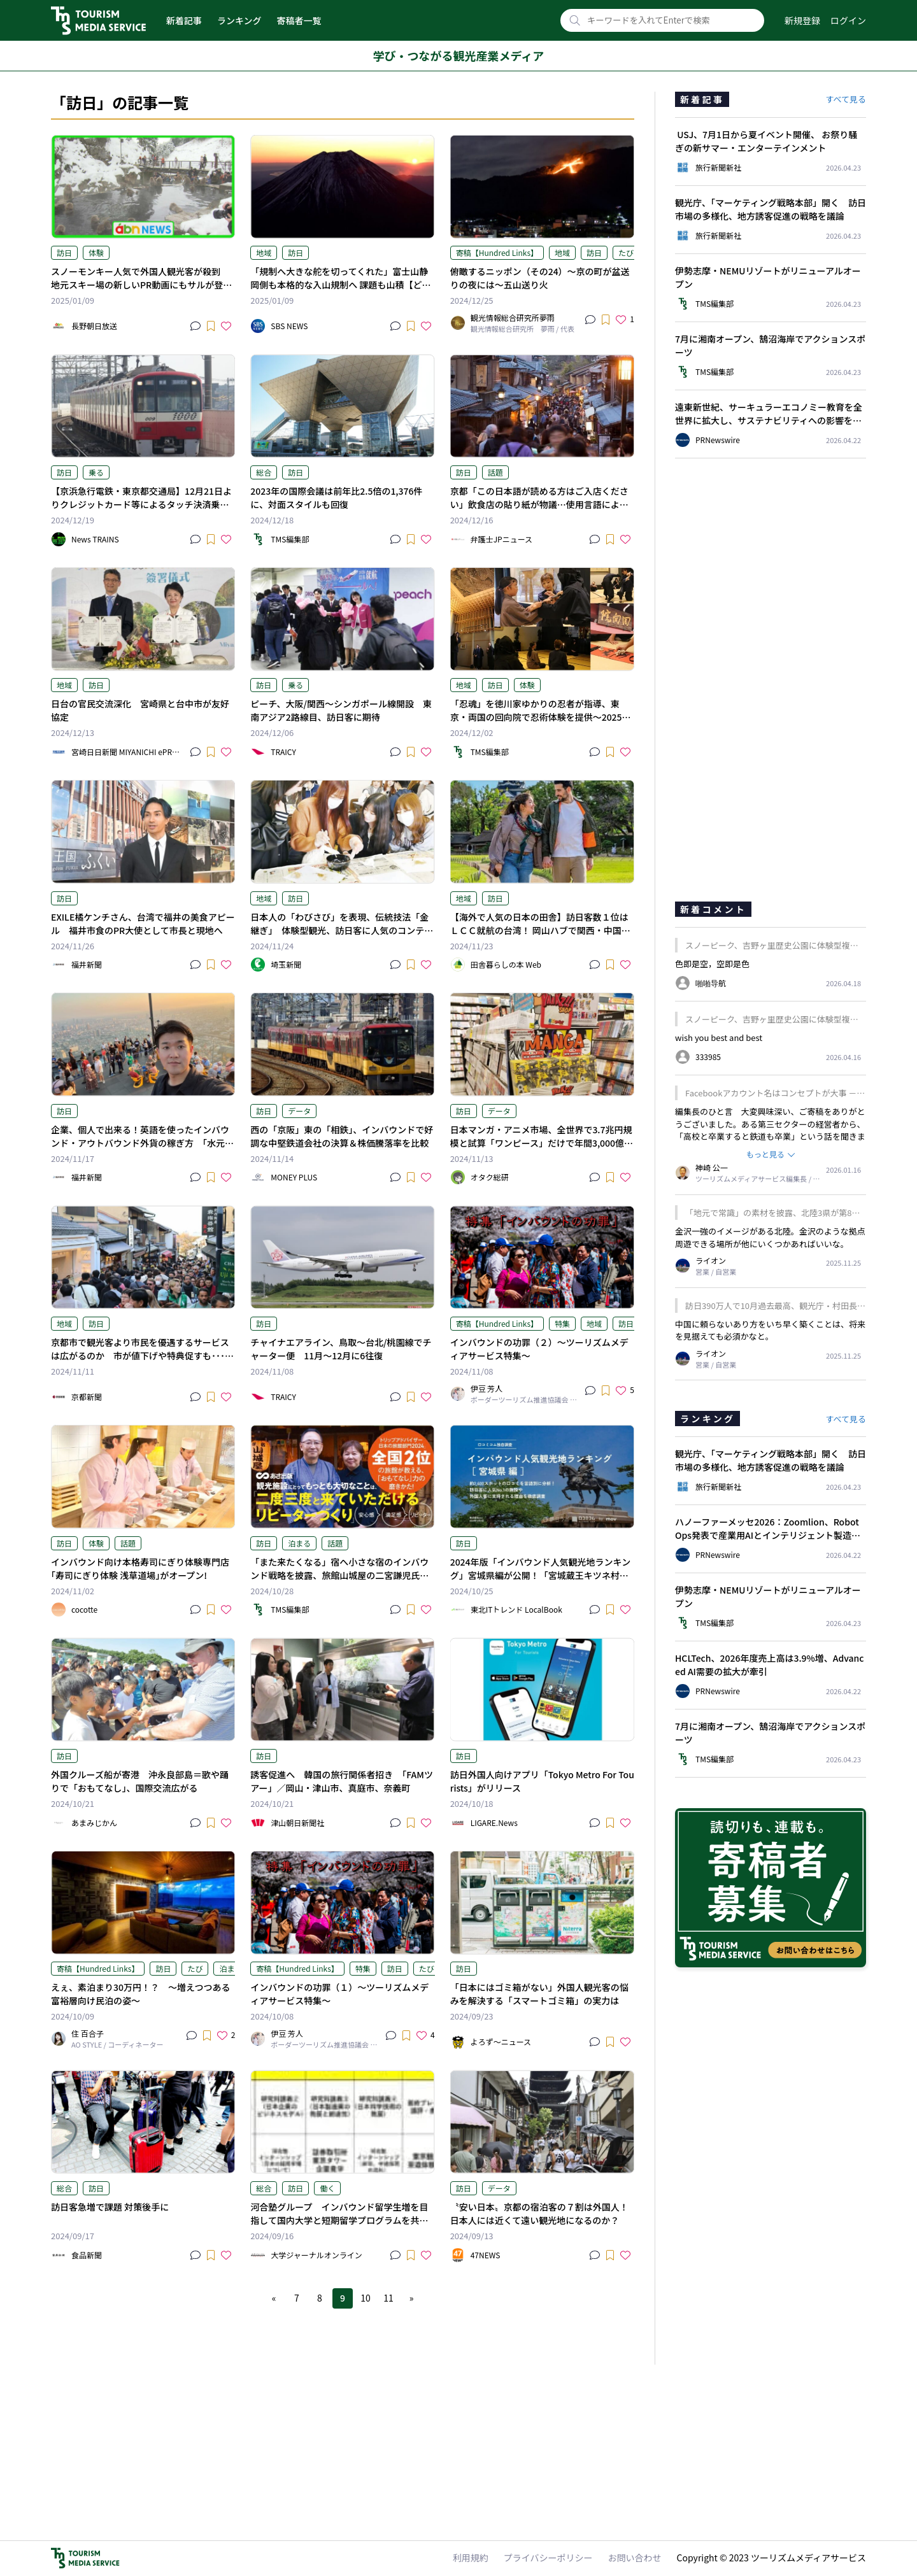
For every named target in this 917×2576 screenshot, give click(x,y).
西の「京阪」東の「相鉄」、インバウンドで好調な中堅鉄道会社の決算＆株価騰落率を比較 (341, 1136)
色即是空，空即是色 (712, 964)
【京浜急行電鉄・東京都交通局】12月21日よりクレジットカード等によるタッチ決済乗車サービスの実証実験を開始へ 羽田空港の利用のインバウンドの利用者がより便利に (141, 511)
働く (327, 2188)
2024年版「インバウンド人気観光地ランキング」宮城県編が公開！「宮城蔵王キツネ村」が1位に (540, 1575)
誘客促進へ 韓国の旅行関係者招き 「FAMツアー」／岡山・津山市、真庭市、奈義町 (341, 1781)
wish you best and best (718, 1037)
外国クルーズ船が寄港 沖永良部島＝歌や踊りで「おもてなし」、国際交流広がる (140, 1781)
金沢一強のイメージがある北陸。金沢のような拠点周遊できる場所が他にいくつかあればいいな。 (770, 1237)
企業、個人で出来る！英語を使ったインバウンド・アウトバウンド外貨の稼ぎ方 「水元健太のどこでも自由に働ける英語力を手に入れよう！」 (142, 1149)
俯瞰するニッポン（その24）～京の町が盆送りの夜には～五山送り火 (540, 278)
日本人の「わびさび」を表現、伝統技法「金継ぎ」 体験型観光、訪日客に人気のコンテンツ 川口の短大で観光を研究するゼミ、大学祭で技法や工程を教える (341, 936)
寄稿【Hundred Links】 (497, 252)
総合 (263, 472)
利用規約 (470, 2557)
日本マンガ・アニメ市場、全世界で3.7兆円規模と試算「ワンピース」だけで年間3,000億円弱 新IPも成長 (541, 1143)
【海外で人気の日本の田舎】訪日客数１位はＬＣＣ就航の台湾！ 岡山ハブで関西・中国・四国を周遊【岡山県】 (540, 930)
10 (365, 2297)
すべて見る (845, 99)
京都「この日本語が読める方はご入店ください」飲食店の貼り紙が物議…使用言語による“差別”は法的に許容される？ (539, 504)
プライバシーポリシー (548, 2557)
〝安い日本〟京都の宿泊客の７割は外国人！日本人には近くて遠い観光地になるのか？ (539, 2213)
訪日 (64, 252)
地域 (263, 252)
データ (299, 1110)
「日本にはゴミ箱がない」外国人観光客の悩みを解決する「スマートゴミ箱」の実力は (539, 1994)
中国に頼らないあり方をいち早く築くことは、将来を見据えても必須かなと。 (770, 1330)
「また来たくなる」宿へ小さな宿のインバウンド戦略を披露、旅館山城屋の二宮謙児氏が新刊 (339, 1575)
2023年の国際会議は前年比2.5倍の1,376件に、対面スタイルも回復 (336, 498)
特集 (562, 1323)
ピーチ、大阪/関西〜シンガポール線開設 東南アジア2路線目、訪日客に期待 (341, 710)
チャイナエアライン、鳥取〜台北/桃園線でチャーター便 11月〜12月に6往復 (340, 1349)
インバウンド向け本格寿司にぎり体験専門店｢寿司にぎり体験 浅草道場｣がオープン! (140, 1568)
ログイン (848, 20)
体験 (96, 252)
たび (626, 252)
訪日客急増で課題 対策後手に (110, 2206)
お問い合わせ (635, 2557)
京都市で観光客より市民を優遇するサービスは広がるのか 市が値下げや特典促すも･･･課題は (142, 1355)
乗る (96, 472)
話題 (495, 472)
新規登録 (802, 20)
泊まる (299, 1543)
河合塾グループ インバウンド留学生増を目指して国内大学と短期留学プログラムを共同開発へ (339, 2220)
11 (388, 2297)
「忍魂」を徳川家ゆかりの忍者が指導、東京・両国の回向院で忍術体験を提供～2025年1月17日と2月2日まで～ (540, 717)
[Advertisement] (342, 2378)
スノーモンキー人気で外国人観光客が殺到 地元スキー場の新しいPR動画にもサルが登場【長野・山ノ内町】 (141, 284)
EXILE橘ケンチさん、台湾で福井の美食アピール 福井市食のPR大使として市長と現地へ (143, 923)
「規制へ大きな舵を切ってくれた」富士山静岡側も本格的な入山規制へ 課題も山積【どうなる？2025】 (340, 284)
